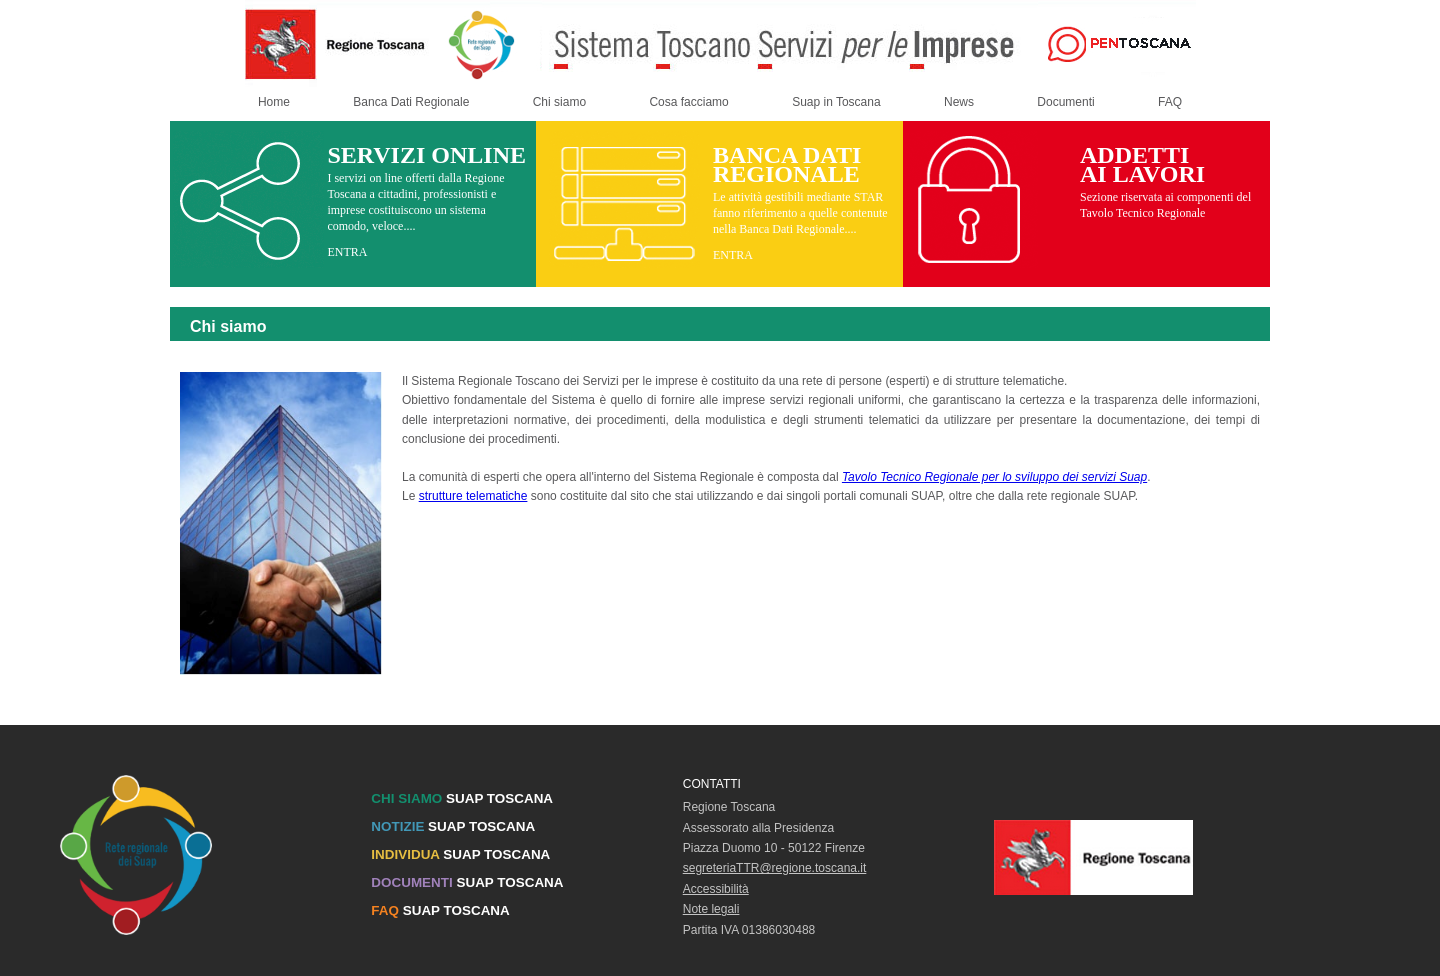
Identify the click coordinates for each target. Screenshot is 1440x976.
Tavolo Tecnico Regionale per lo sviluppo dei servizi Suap (994, 477)
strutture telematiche (473, 496)
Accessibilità (716, 889)
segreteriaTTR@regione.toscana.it (775, 868)
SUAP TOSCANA (462, 798)
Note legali (711, 909)
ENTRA (347, 252)
